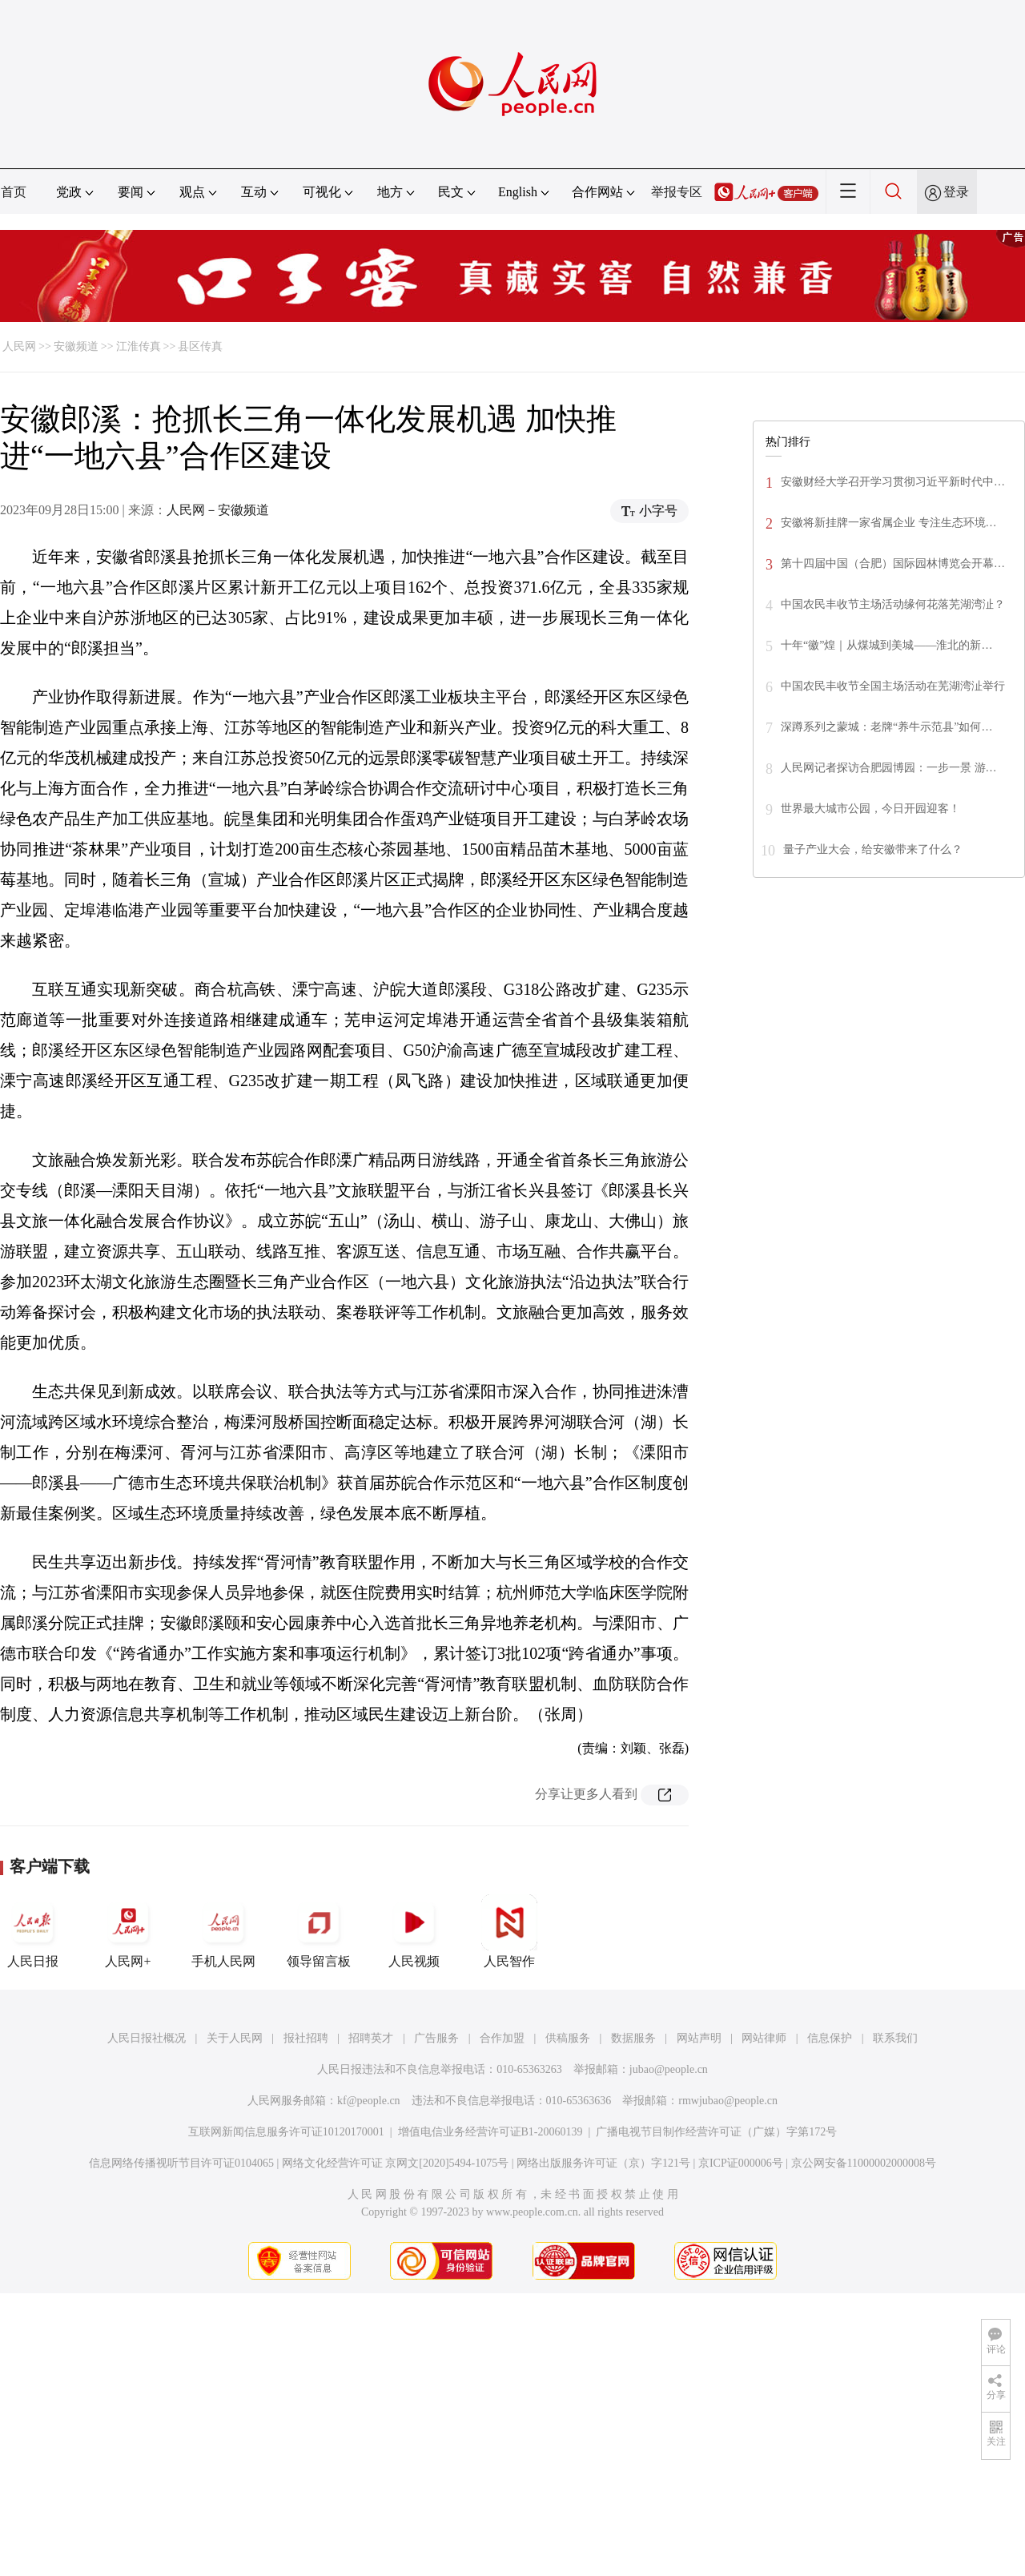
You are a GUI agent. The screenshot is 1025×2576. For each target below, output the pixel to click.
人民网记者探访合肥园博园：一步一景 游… (889, 768)
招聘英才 (370, 2038)
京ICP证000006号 (740, 2163)
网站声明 (699, 2038)
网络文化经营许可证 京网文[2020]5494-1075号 (395, 2163)
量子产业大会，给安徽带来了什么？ (873, 849)
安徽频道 (76, 346)
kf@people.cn (368, 2101)
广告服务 (436, 2038)
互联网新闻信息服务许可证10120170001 (286, 2132)
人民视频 (414, 1931)
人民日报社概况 (146, 2038)
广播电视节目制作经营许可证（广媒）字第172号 (716, 2132)
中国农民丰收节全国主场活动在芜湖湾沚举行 (893, 686)
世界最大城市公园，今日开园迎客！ (870, 809)
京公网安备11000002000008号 (863, 2163)
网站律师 (764, 2038)
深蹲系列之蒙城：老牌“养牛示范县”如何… (886, 727)
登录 (956, 192)
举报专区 (676, 192)
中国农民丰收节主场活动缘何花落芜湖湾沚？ (893, 604)
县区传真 (200, 346)
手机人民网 (223, 1931)
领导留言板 (319, 1931)
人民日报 (33, 1931)
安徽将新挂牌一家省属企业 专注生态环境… (889, 523)
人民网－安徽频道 (218, 510)
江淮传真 (138, 346)
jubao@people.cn (668, 2069)
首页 (13, 192)
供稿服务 (567, 2038)
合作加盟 (502, 2038)
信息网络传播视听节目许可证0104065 (181, 2163)
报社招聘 (305, 2038)
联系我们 (895, 2038)
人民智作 (509, 1931)
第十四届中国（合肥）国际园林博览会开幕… (893, 563)
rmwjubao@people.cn (728, 2101)
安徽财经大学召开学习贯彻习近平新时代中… (893, 482)
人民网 (19, 346)
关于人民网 (235, 2038)
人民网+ (128, 1931)
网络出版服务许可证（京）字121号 (603, 2163)
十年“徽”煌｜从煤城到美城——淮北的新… (886, 645)
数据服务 (633, 2038)
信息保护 (829, 2038)
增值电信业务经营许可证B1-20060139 (490, 2132)
